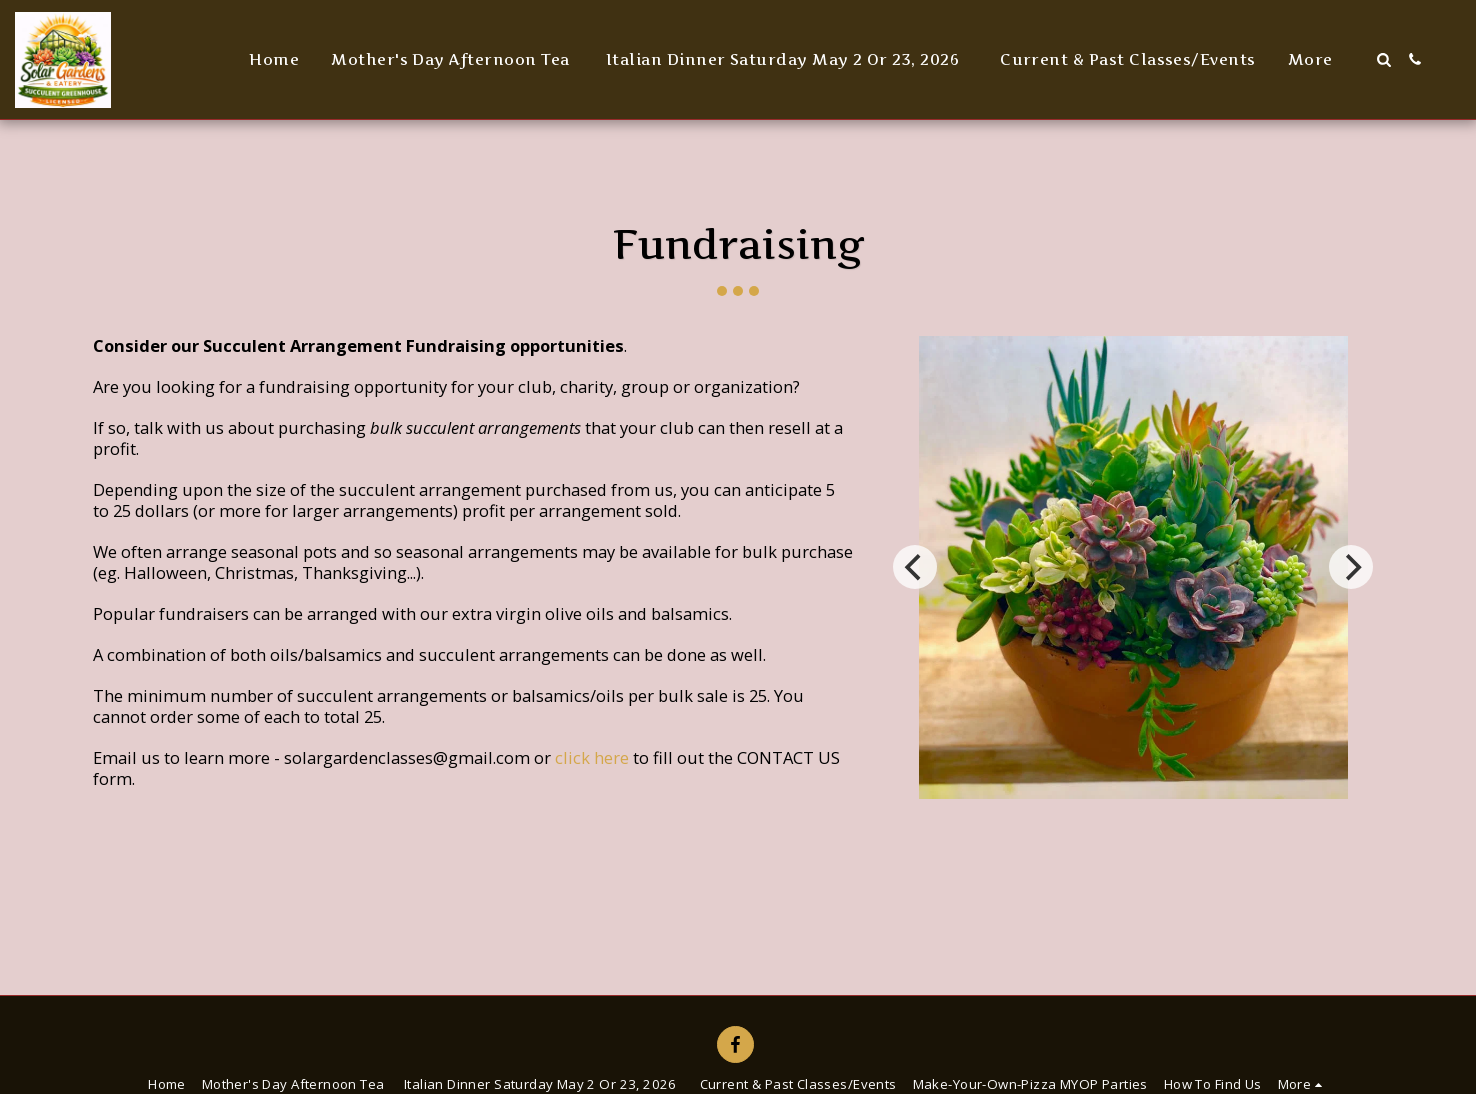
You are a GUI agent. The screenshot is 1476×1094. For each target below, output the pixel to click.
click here (592, 757)
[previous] (915, 567)
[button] (1383, 59)
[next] (1351, 567)
